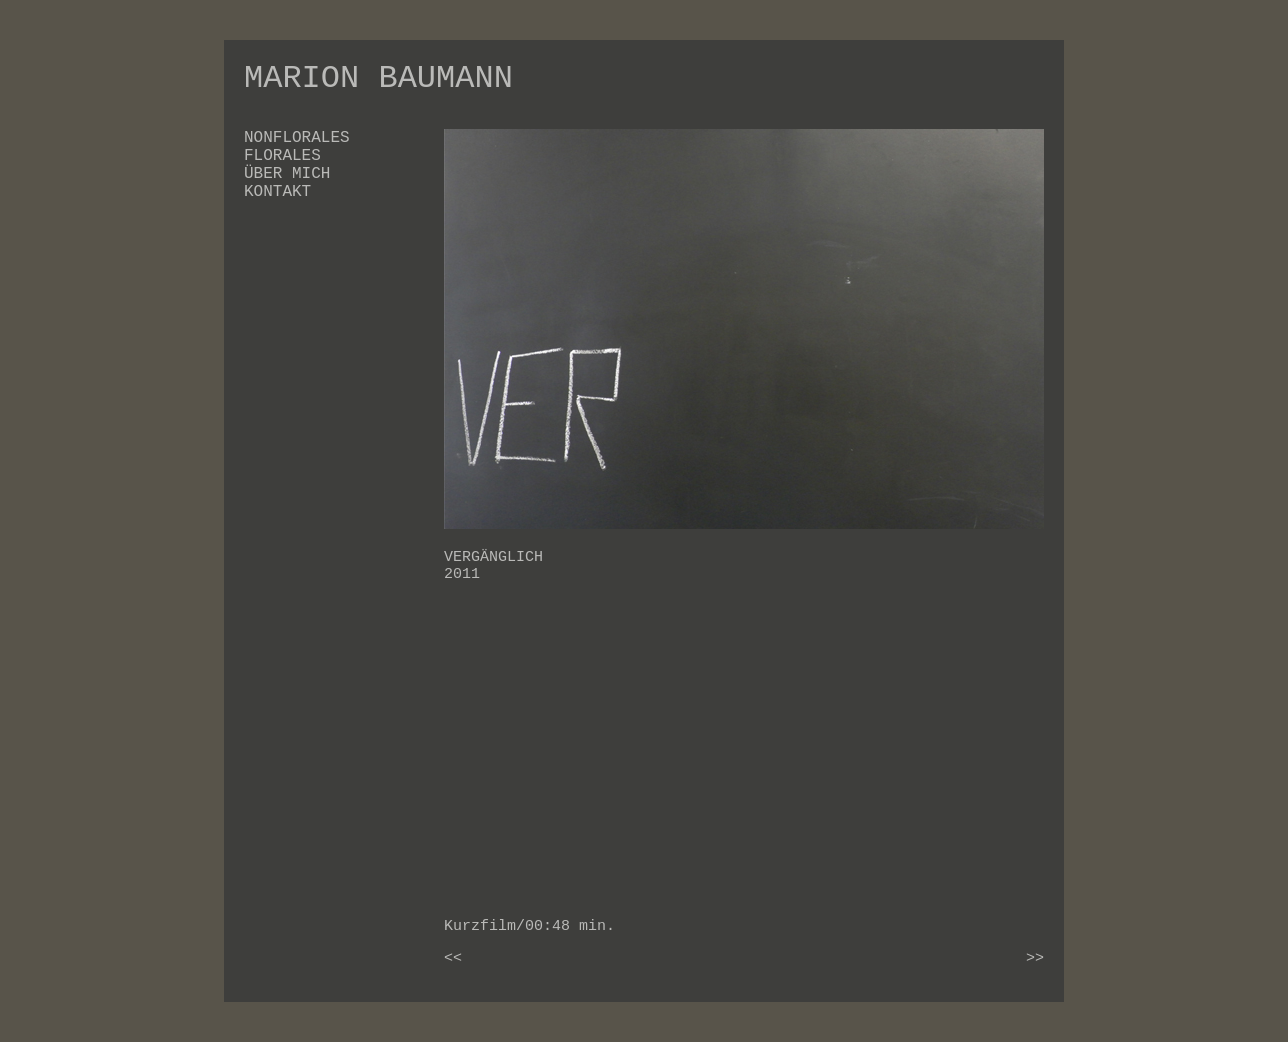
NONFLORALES (297, 138)
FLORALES (282, 156)
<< (453, 958)
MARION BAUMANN (378, 78)
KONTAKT (277, 192)
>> (1035, 958)
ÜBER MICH (287, 174)
